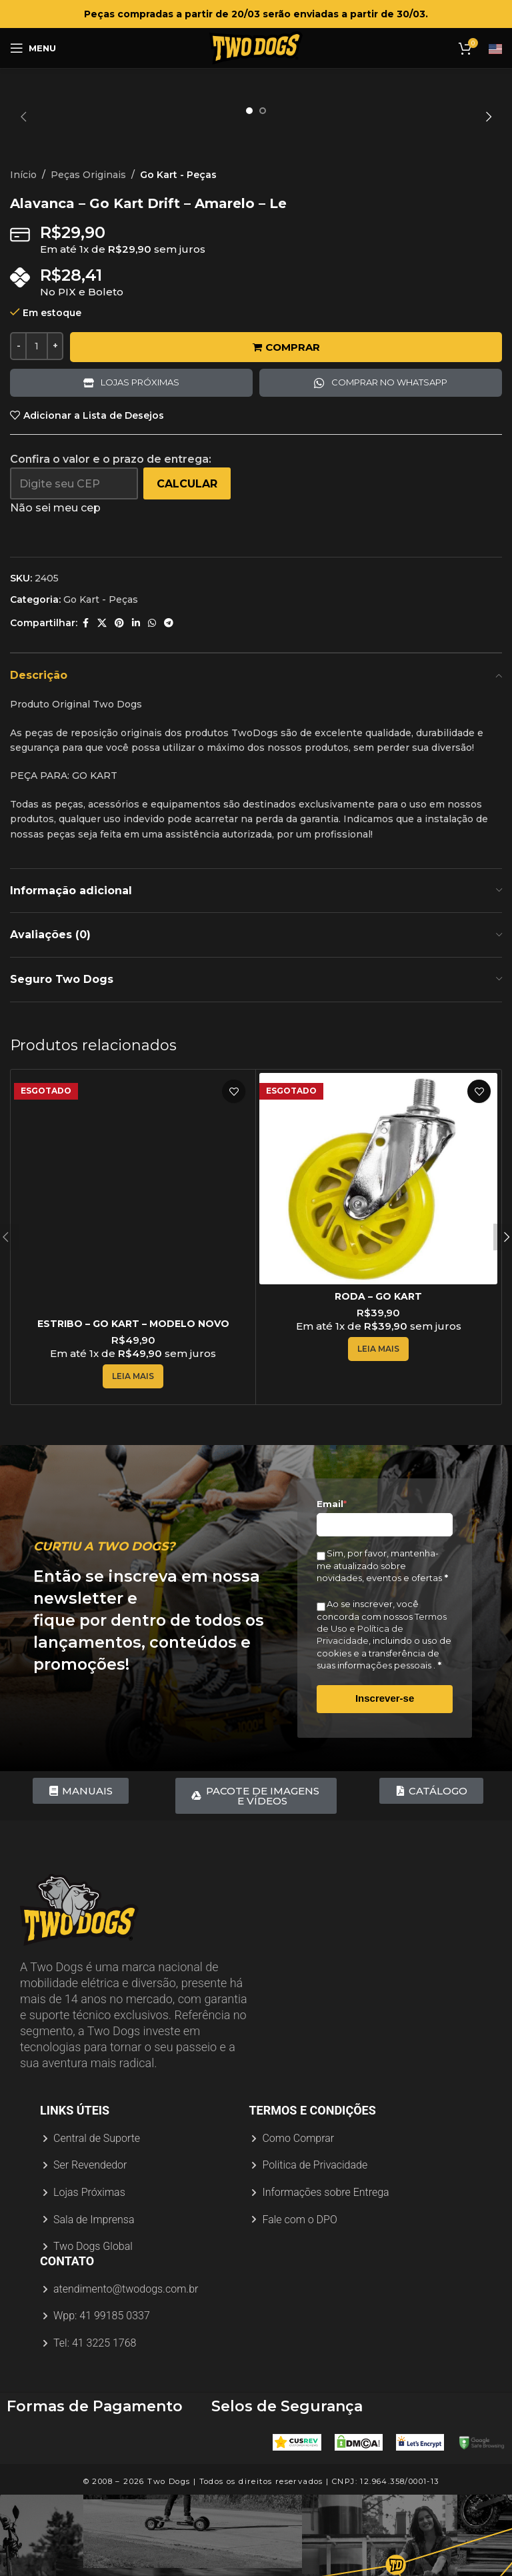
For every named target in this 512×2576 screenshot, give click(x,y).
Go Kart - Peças (178, 304)
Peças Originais (88, 304)
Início (23, 304)
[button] (23, 116)
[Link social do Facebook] (85, 753)
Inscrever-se (384, 1827)
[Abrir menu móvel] (33, 48)
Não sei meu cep (55, 637)
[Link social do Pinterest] (119, 753)
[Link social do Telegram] (168, 753)
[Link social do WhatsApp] (152, 753)
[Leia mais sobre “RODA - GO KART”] (378, 1478)
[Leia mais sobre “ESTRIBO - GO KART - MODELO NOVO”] (133, 1506)
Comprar (286, 476)
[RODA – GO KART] (378, 1307)
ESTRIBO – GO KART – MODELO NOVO (133, 1453)
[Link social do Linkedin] (136, 753)
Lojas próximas (140, 512)
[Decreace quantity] (18, 475)
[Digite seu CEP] (74, 613)
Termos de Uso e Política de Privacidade (382, 1757)
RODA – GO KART (378, 1426)
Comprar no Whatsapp (389, 512)
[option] (249, 110)
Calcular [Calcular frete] (187, 613)
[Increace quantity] (55, 475)
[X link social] (102, 753)
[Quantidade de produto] (37, 475)
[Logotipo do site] (256, 47)
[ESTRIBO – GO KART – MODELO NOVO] (133, 1321)
